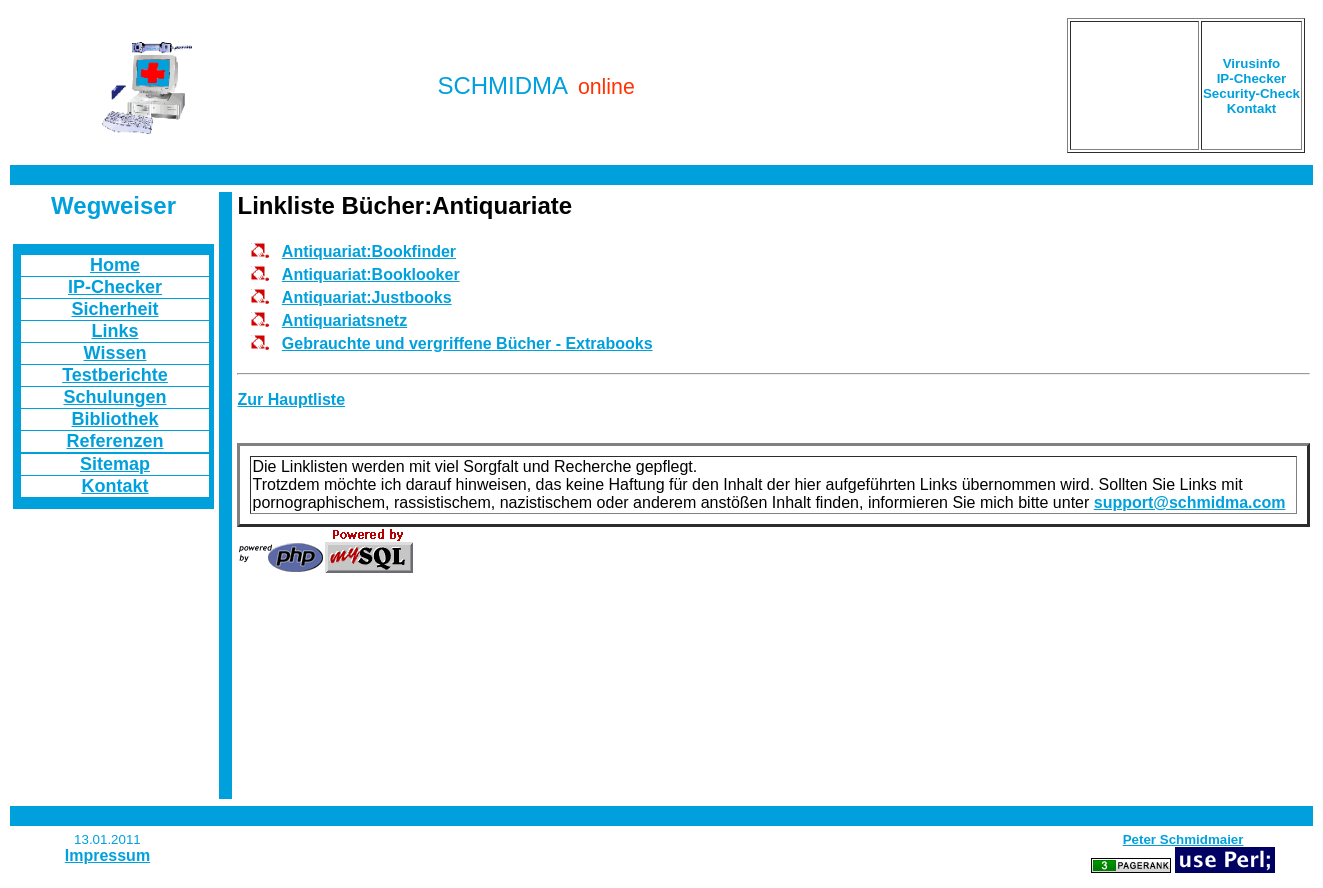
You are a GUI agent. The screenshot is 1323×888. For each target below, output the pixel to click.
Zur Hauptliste (291, 399)
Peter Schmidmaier (1183, 839)
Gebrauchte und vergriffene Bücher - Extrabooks (467, 343)
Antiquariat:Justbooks (367, 297)
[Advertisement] (1134, 85)
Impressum (107, 855)
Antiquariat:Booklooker (371, 274)
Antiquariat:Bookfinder (369, 251)
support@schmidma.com (1190, 502)
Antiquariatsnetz (344, 320)
